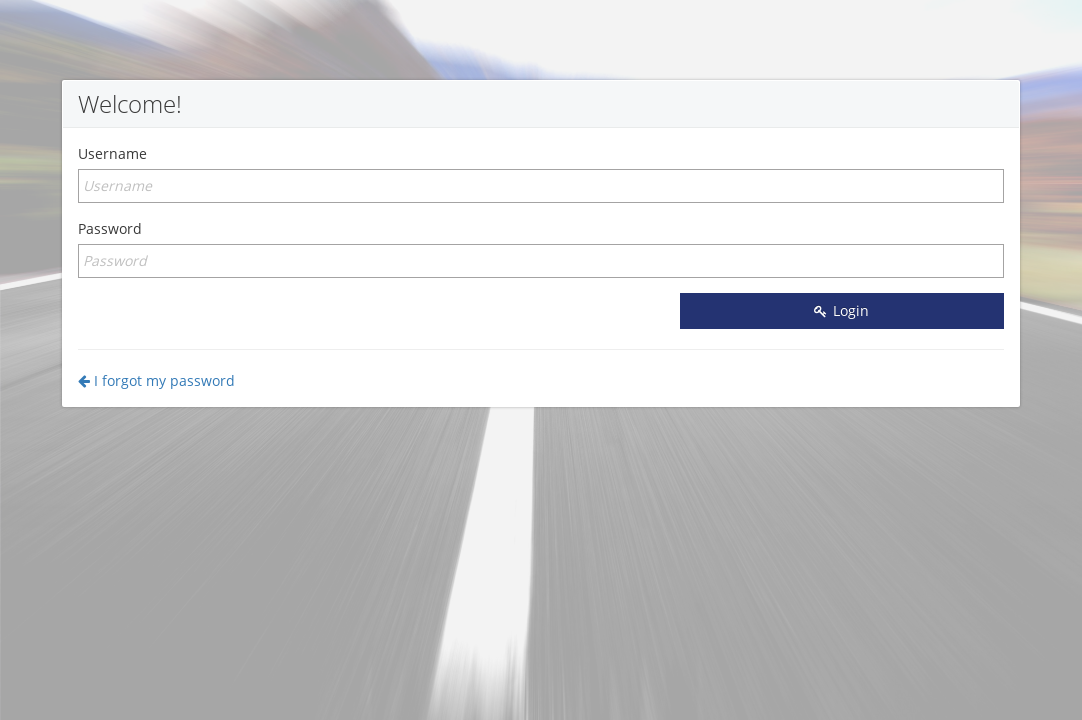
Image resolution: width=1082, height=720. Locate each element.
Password (110, 228)
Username (112, 153)
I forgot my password (156, 380)
